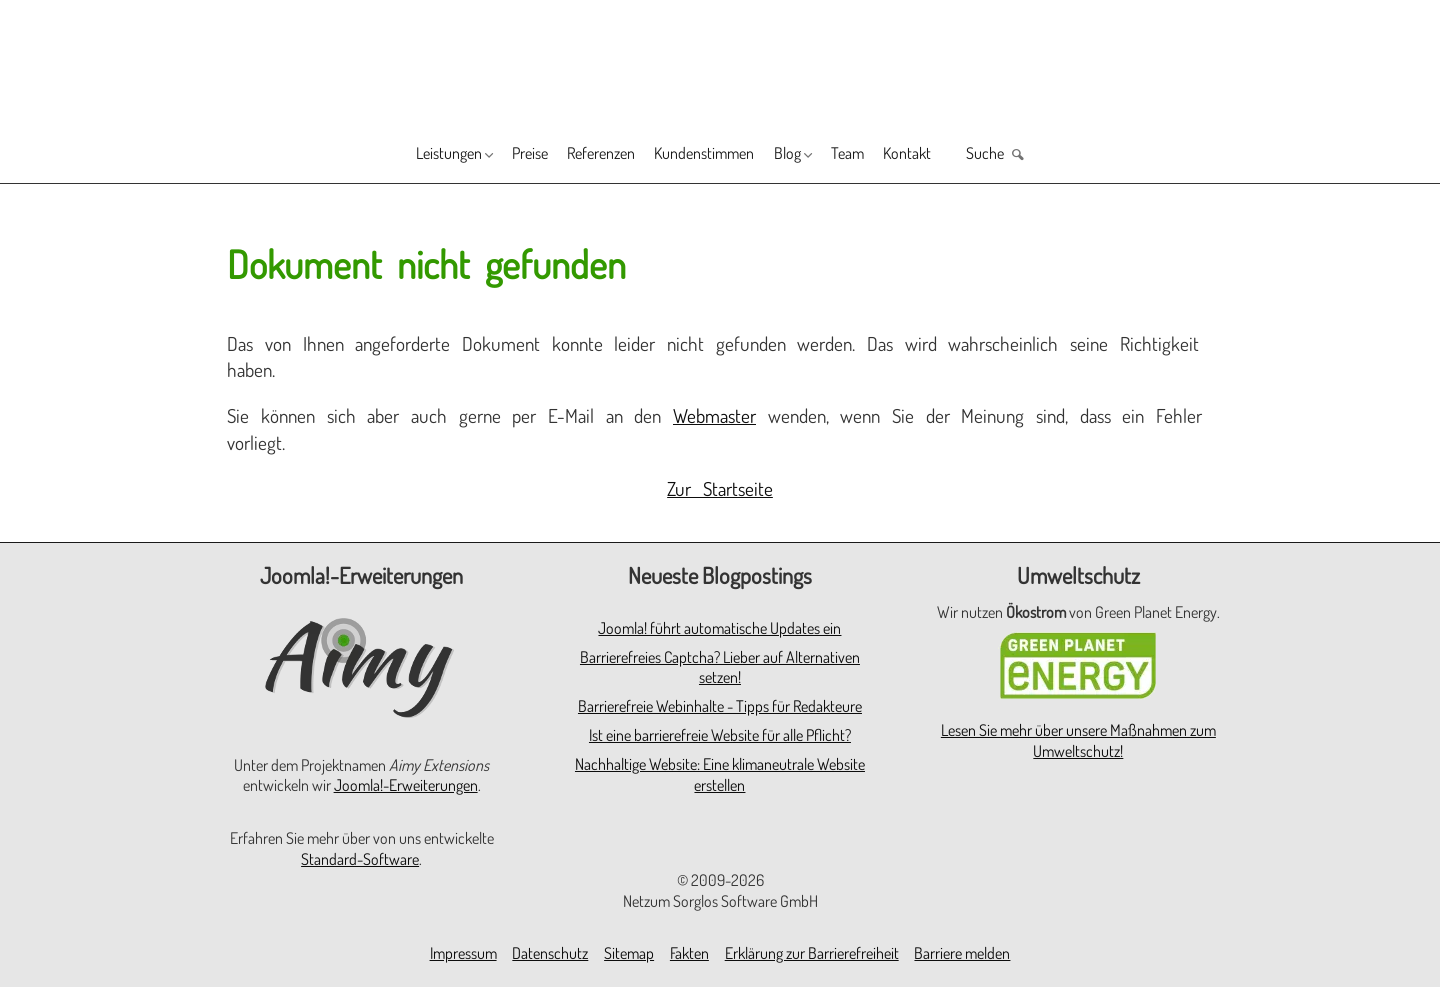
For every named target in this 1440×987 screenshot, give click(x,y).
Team (887, 155)
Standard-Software (360, 859)
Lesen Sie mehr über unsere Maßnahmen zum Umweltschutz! (1078, 740)
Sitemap (629, 953)
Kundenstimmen (705, 155)
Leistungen (378, 155)
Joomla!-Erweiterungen (406, 785)
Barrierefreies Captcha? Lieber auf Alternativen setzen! (720, 667)
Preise (483, 155)
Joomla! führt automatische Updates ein (719, 628)
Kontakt (963, 155)
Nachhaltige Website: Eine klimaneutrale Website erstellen (720, 774)
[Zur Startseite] (720, 61)
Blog (810, 155)
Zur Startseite (720, 488)
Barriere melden (962, 953)
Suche (1059, 155)
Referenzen (575, 155)
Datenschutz (550, 953)
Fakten (689, 953)
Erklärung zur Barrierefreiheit (812, 953)
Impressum (463, 953)
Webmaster (714, 415)
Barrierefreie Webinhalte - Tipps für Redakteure (720, 706)
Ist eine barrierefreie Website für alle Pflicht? (720, 735)
